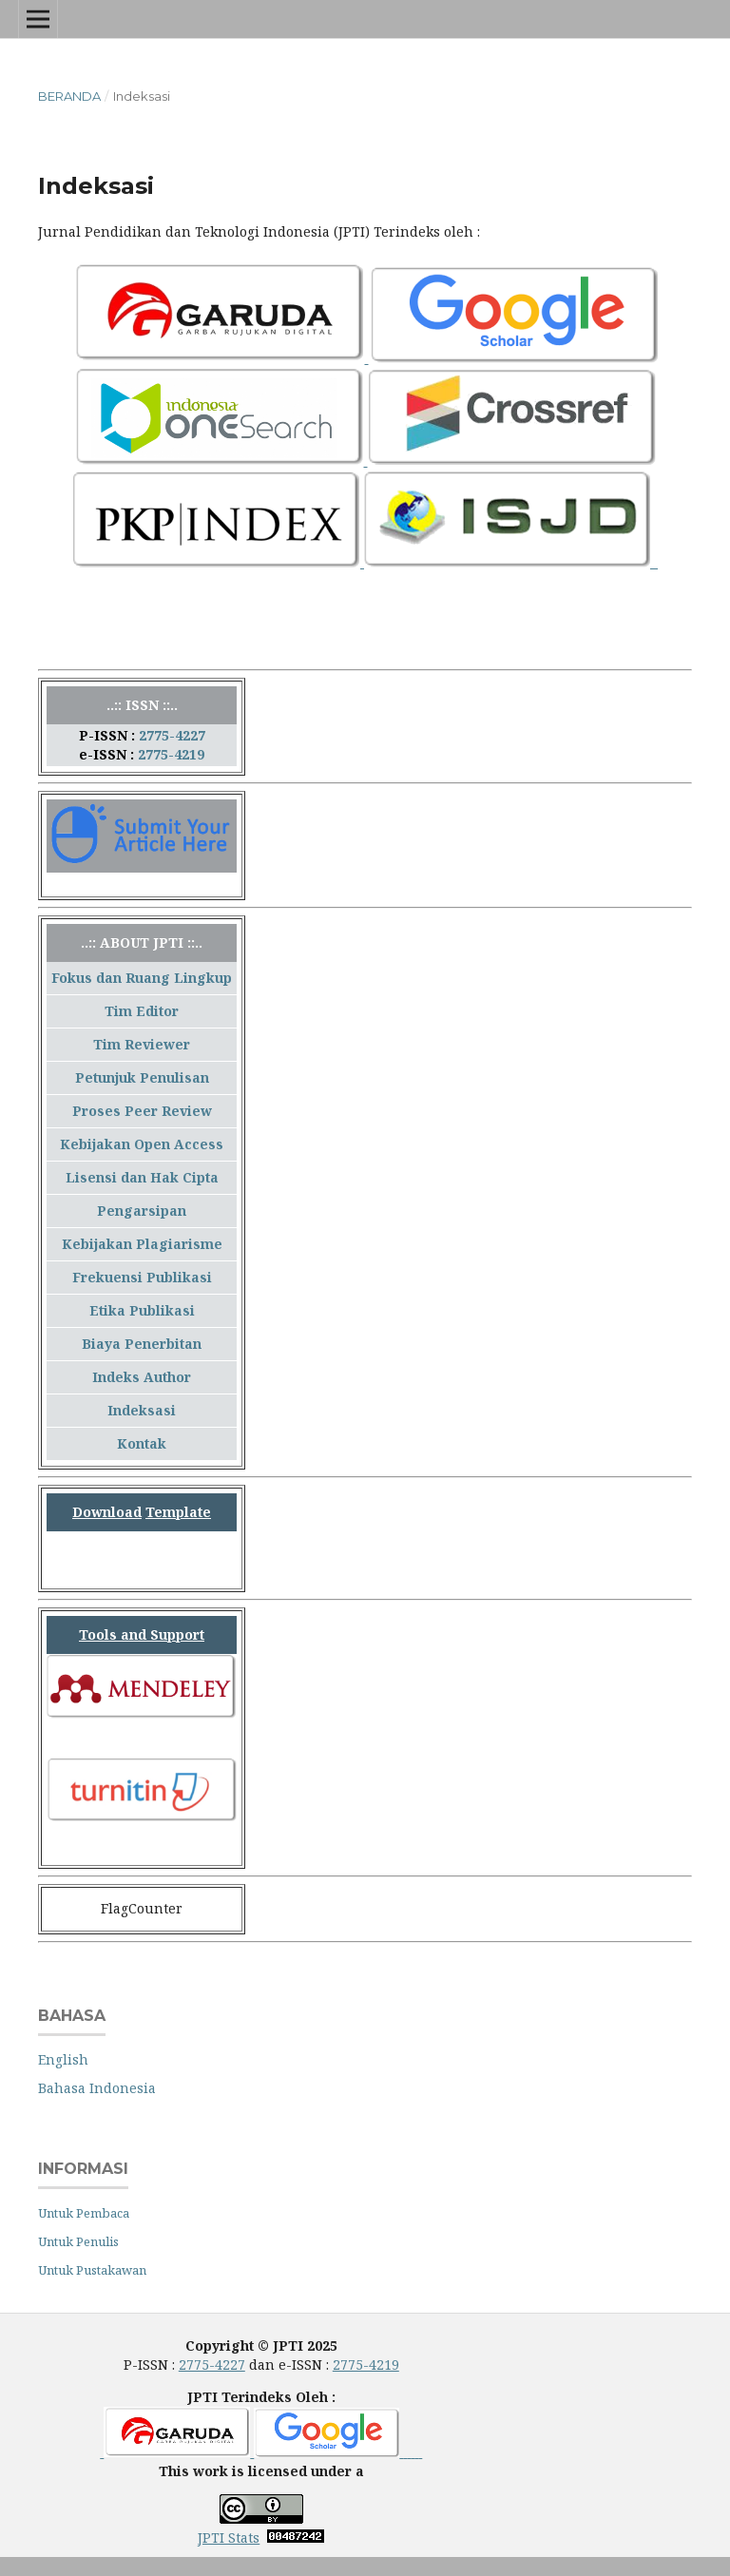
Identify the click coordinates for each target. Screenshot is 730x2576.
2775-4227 (172, 735)
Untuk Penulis (78, 2241)
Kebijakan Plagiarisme (142, 1244)
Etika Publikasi (142, 1310)
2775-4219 (171, 754)
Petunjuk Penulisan (142, 1077)
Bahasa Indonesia (97, 2088)
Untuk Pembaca (83, 2212)
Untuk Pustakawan (92, 2269)
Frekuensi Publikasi (142, 1277)
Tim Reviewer (141, 1044)
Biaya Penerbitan (142, 1344)
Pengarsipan (141, 1210)
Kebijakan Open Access (141, 1144)
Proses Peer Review (142, 1111)
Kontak (141, 1443)
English (63, 2059)
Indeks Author (141, 1377)
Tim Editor (142, 1011)
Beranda (69, 96)
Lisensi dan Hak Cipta (142, 1177)
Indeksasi (141, 1410)
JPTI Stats (228, 2537)
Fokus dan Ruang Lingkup (141, 978)
